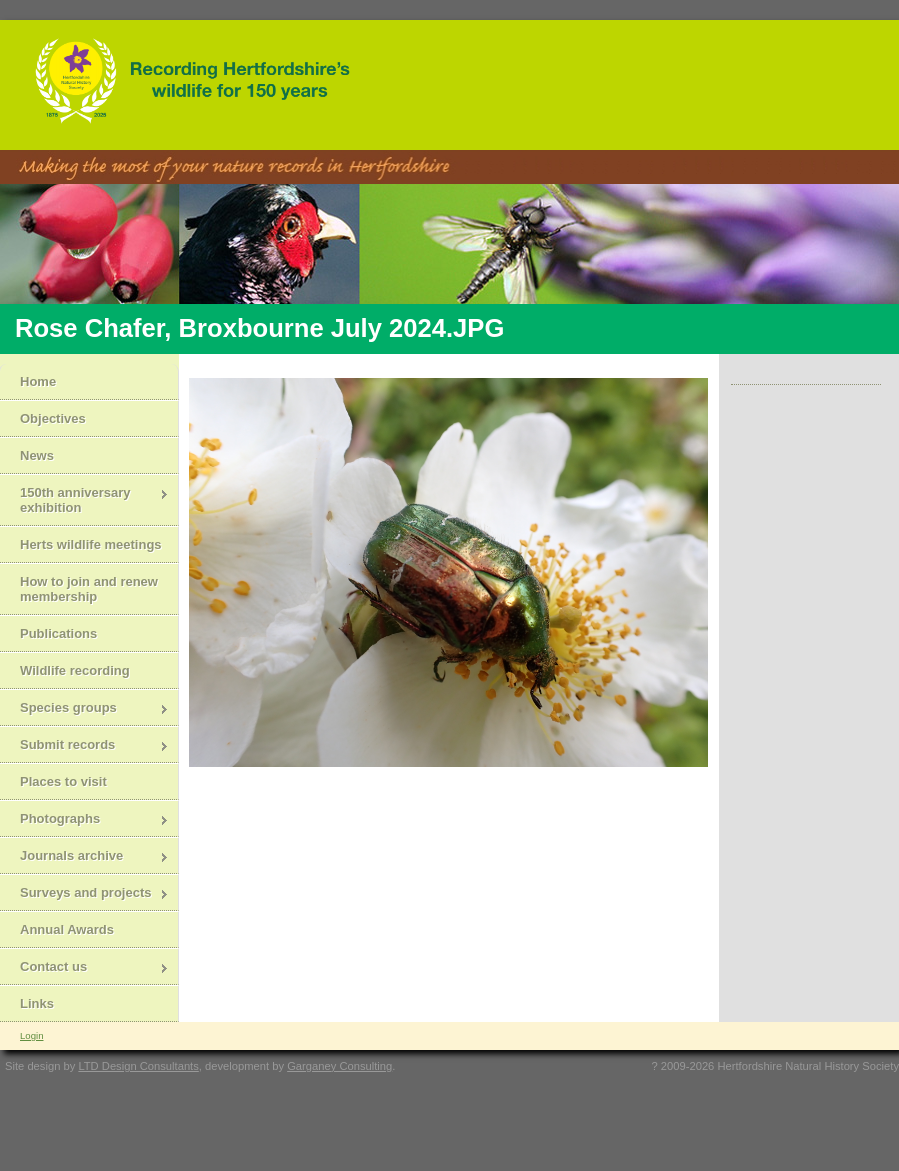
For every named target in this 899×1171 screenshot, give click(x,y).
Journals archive (84, 857)
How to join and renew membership (89, 589)
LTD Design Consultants (138, 1066)
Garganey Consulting (339, 1066)
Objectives (53, 418)
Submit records (84, 746)
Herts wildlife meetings (91, 544)
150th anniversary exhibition (84, 500)
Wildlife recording (75, 670)
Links (37, 1003)
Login (31, 1035)
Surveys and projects (84, 894)
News (37, 455)
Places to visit (63, 781)
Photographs (84, 820)
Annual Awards (67, 929)
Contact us (84, 968)
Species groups (84, 709)
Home (38, 381)
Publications (58, 633)
